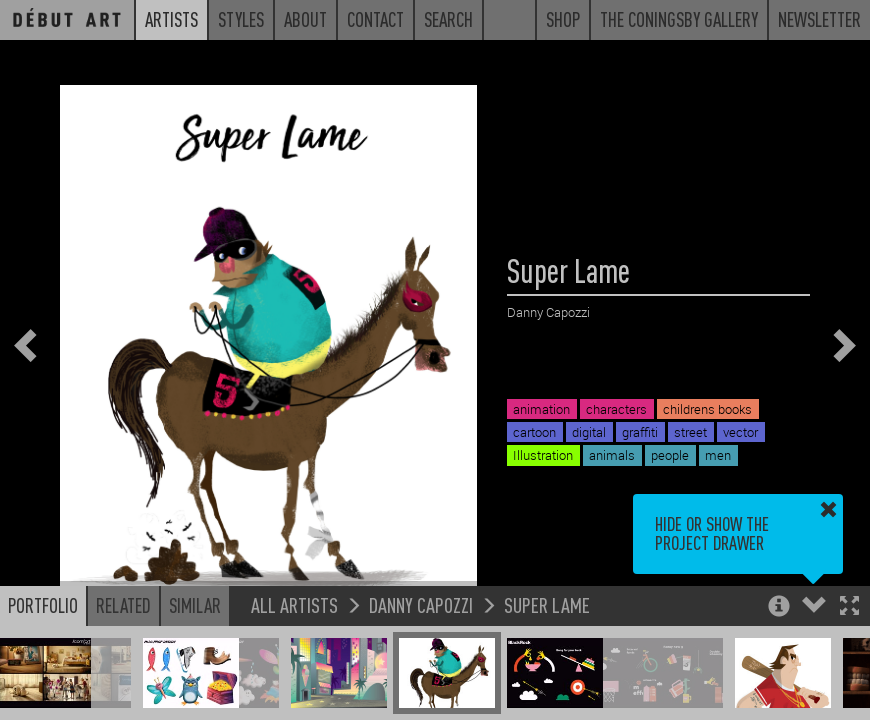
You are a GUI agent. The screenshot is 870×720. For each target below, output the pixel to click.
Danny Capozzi (421, 604)
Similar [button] (195, 605)
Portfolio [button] (43, 605)
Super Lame (547, 604)
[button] (849, 607)
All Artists (294, 604)
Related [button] (123, 605)
